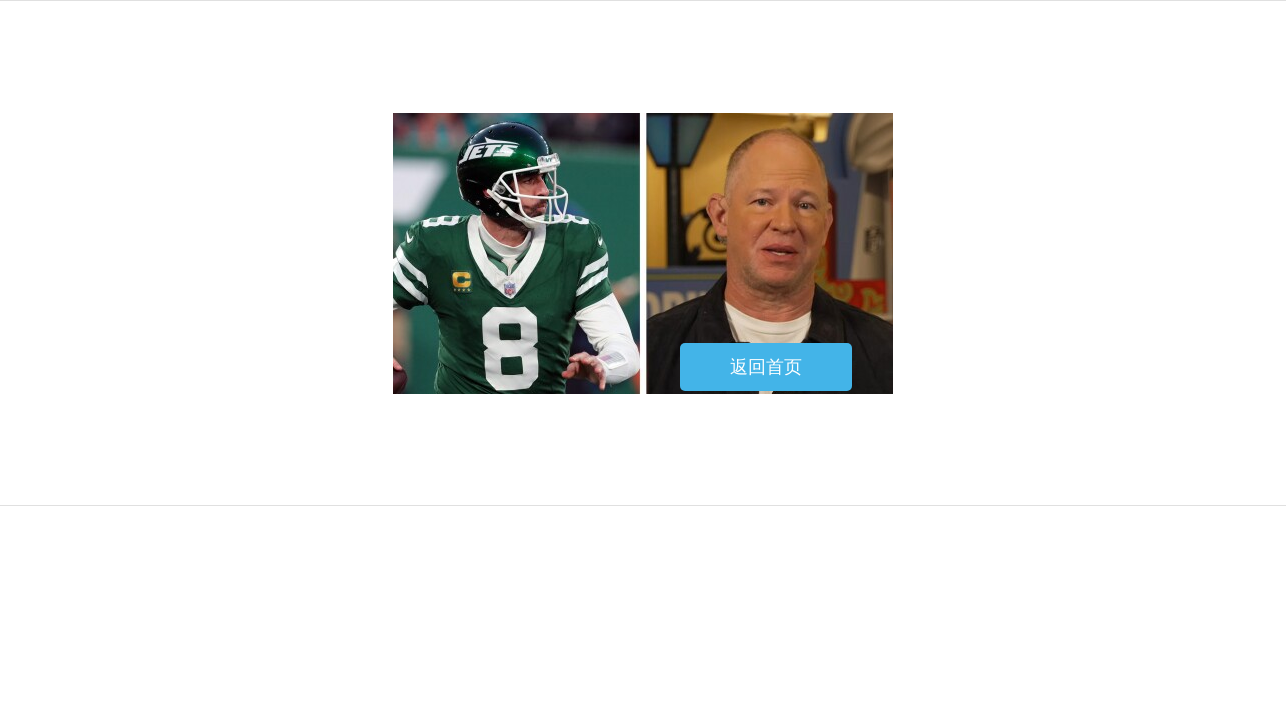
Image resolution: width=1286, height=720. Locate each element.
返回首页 (766, 367)
